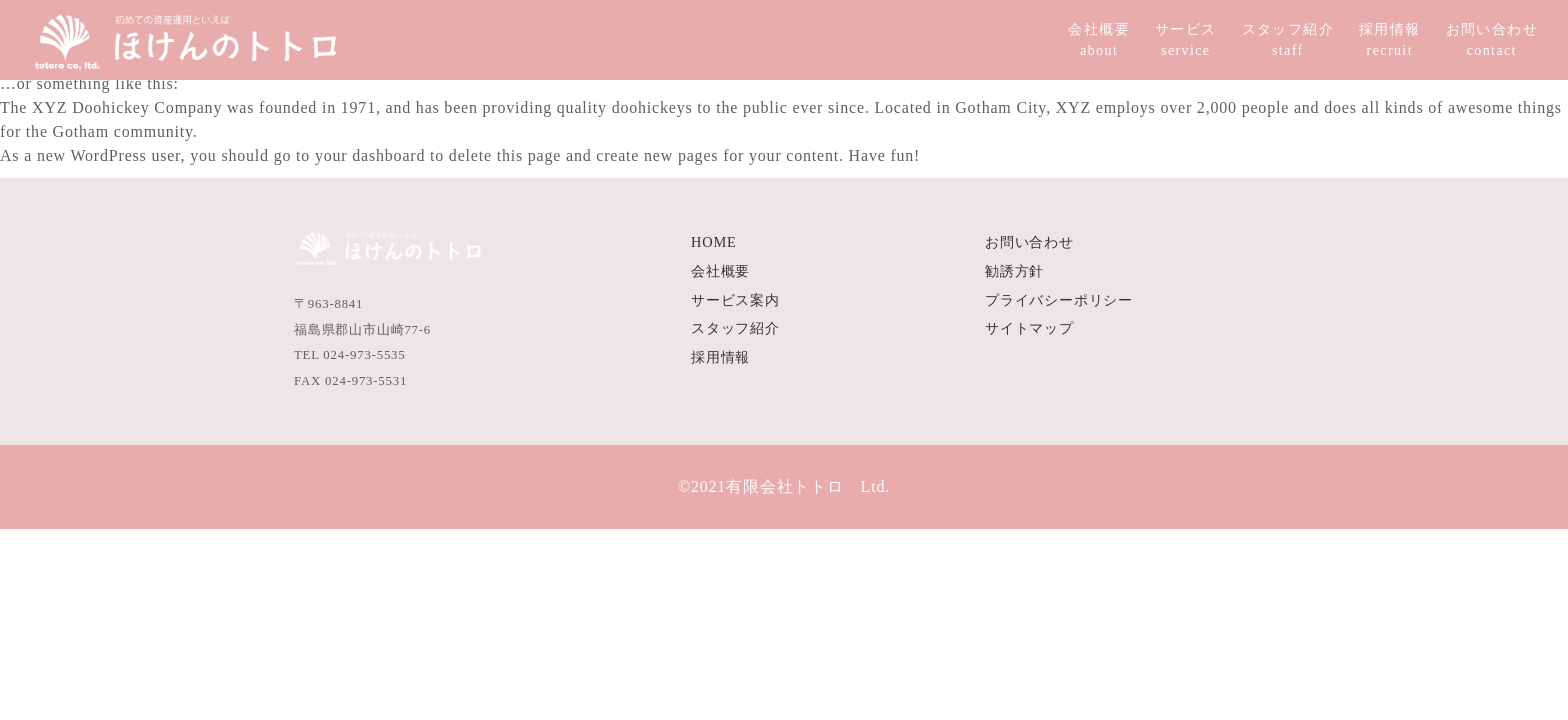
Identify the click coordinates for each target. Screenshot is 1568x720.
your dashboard (370, 155)
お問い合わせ (1029, 242)
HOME (714, 242)
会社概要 (720, 271)
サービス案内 (735, 300)
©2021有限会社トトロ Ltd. (784, 486)
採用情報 (720, 357)
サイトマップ (1029, 328)
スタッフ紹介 (735, 328)
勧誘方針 (1014, 271)
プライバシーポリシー (1059, 300)
